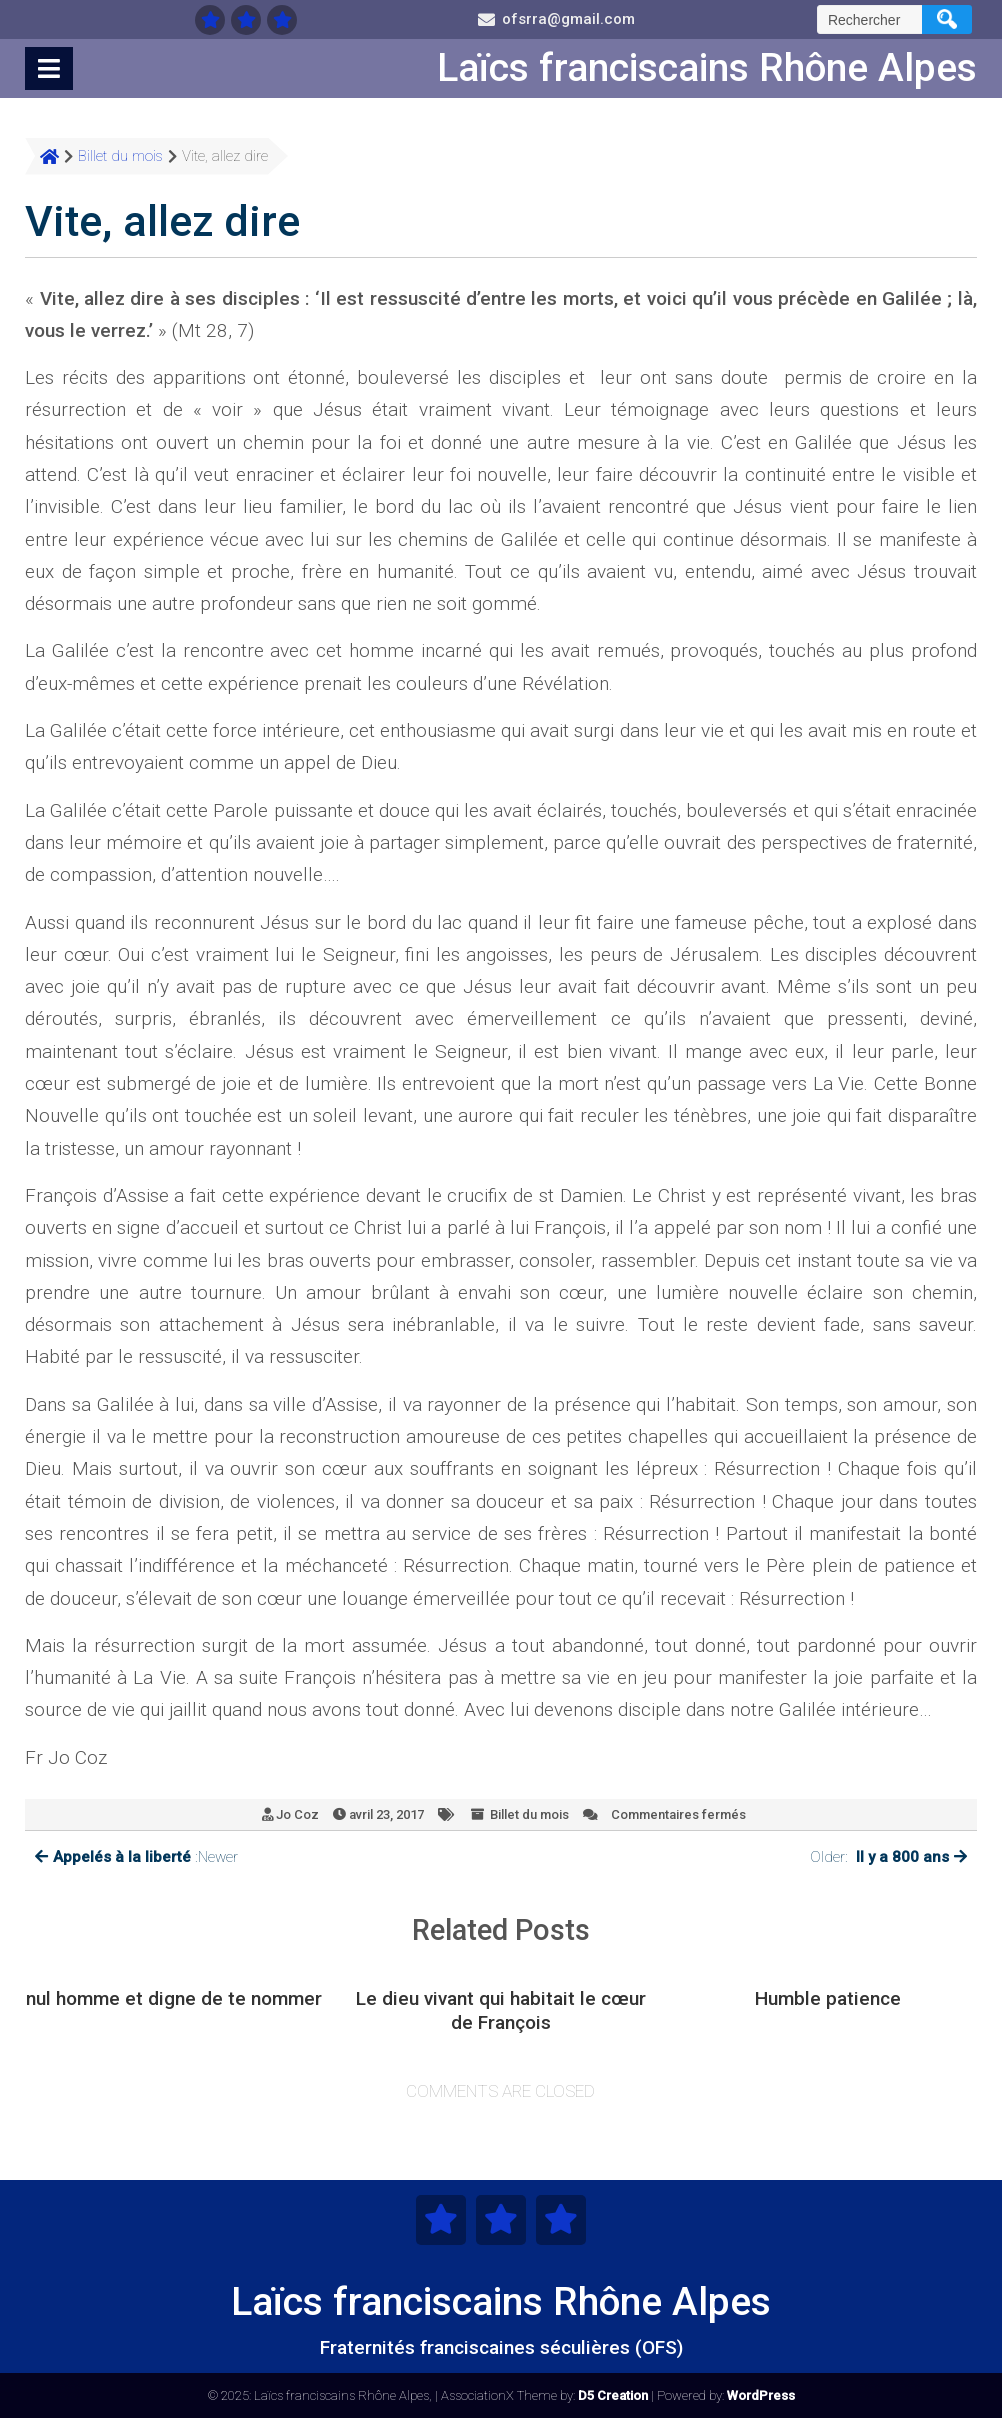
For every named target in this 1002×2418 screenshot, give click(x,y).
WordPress (761, 2395)
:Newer (136, 1857)
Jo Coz (297, 1814)
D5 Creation (613, 2395)
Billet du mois (529, 1814)
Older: (888, 1857)
